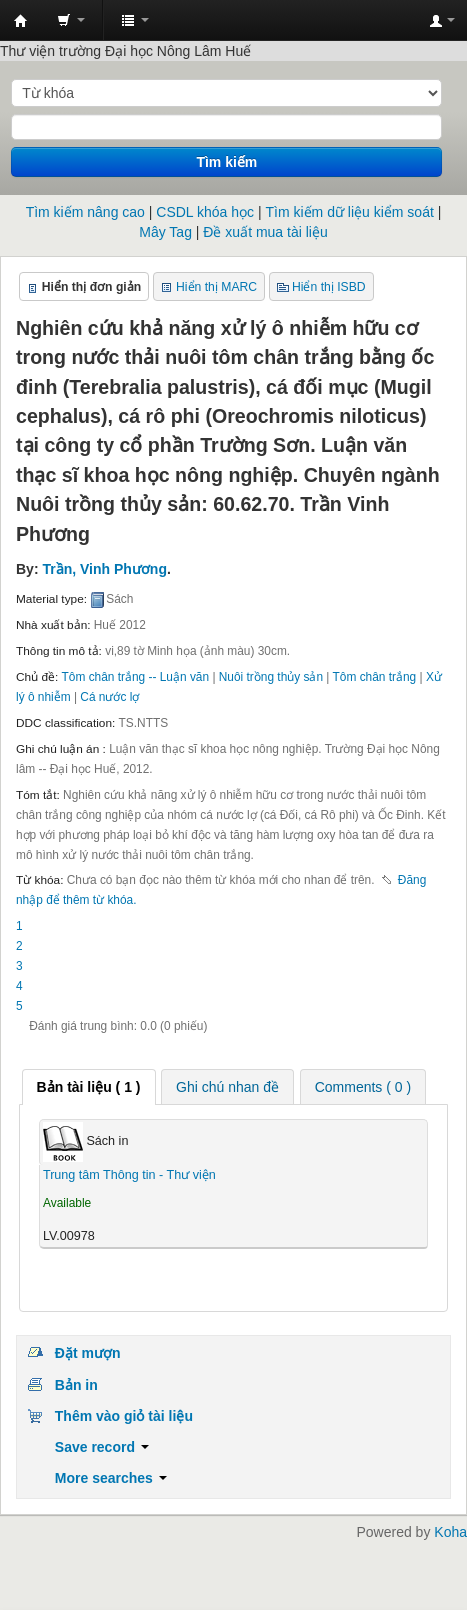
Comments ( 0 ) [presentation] (363, 1087)
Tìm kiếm (226, 162)
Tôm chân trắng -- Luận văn (136, 677)
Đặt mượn (88, 1353)
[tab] (89, 1087)
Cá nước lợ (109, 697)
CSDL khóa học (205, 212)
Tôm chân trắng (375, 677)
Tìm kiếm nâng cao (85, 212)
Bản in (76, 1385)
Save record (102, 1447)
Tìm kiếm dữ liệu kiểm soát (349, 212)
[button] (71, 20)
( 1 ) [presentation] (89, 1087)
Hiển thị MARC (216, 287)
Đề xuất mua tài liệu (265, 232)
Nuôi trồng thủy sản (271, 677)
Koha (450, 1532)
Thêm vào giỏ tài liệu (124, 1416)
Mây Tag (165, 232)
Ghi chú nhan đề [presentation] (227, 1087)
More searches (111, 1478)
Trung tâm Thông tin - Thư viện (21, 21)
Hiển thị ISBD (329, 287)
